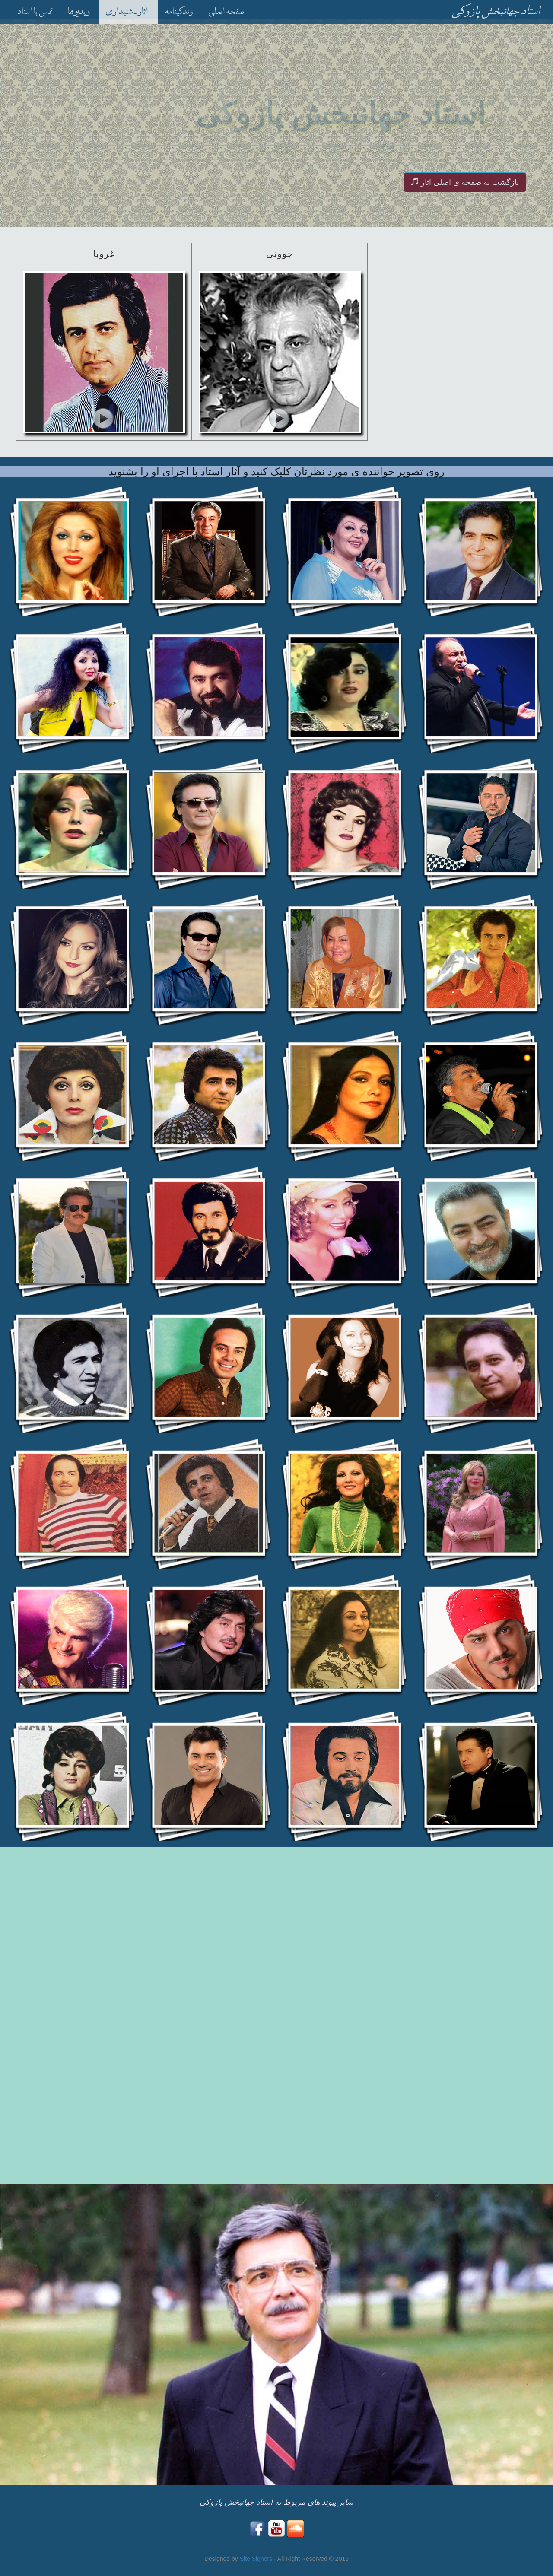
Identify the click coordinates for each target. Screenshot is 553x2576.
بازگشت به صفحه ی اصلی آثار (465, 182)
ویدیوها (79, 12)
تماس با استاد (35, 12)
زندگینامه (179, 12)
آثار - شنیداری (127, 12)
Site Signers (257, 2558)
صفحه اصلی (226, 12)
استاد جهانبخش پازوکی (496, 11)
